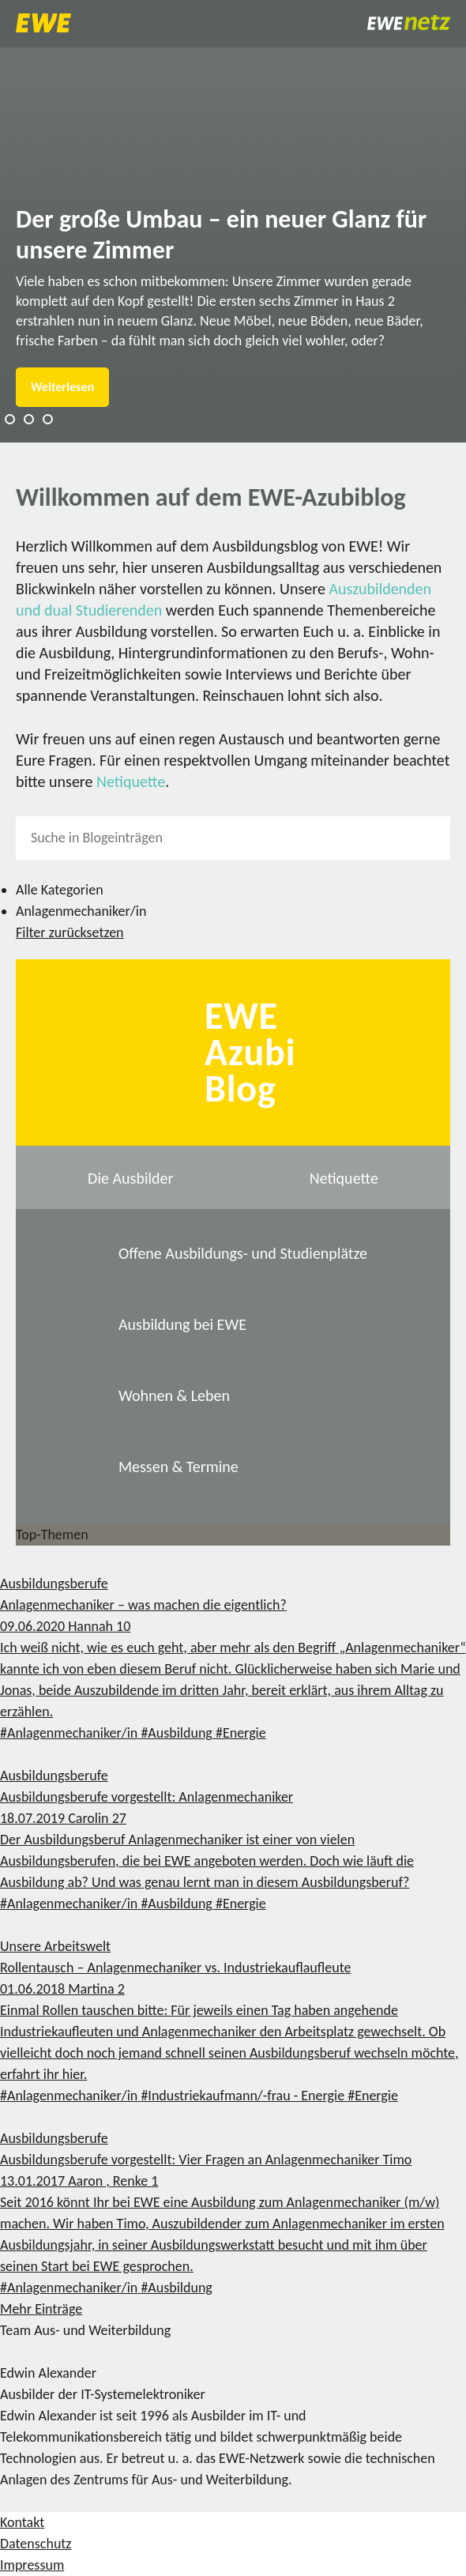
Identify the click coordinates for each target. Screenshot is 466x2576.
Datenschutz (35, 2543)
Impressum (32, 2565)
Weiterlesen (62, 386)
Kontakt (22, 2522)
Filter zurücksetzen (70, 932)
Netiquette (130, 781)
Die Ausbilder (130, 1178)
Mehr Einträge (41, 2309)
